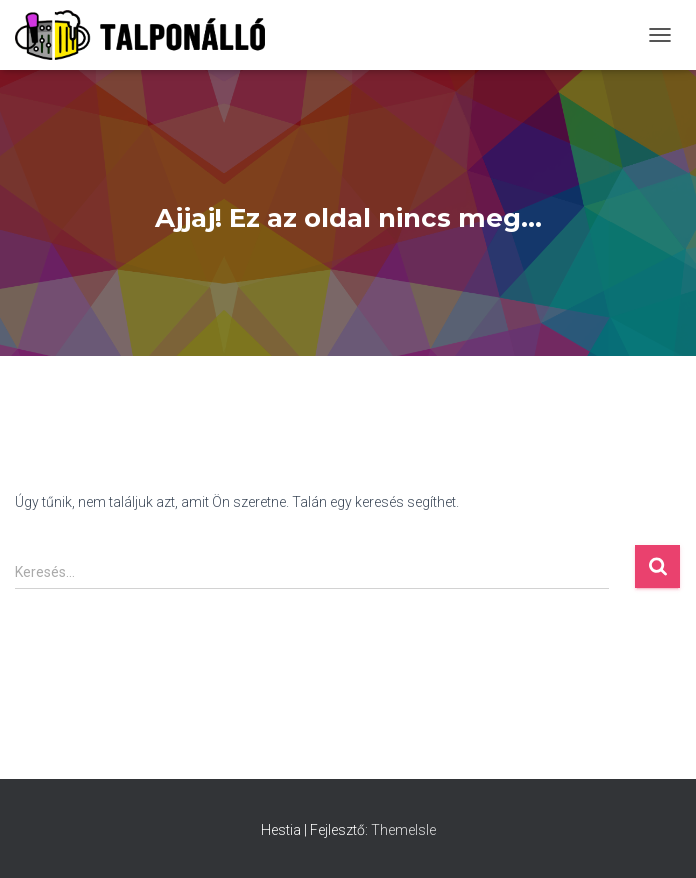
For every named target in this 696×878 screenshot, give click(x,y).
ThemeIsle (403, 830)
